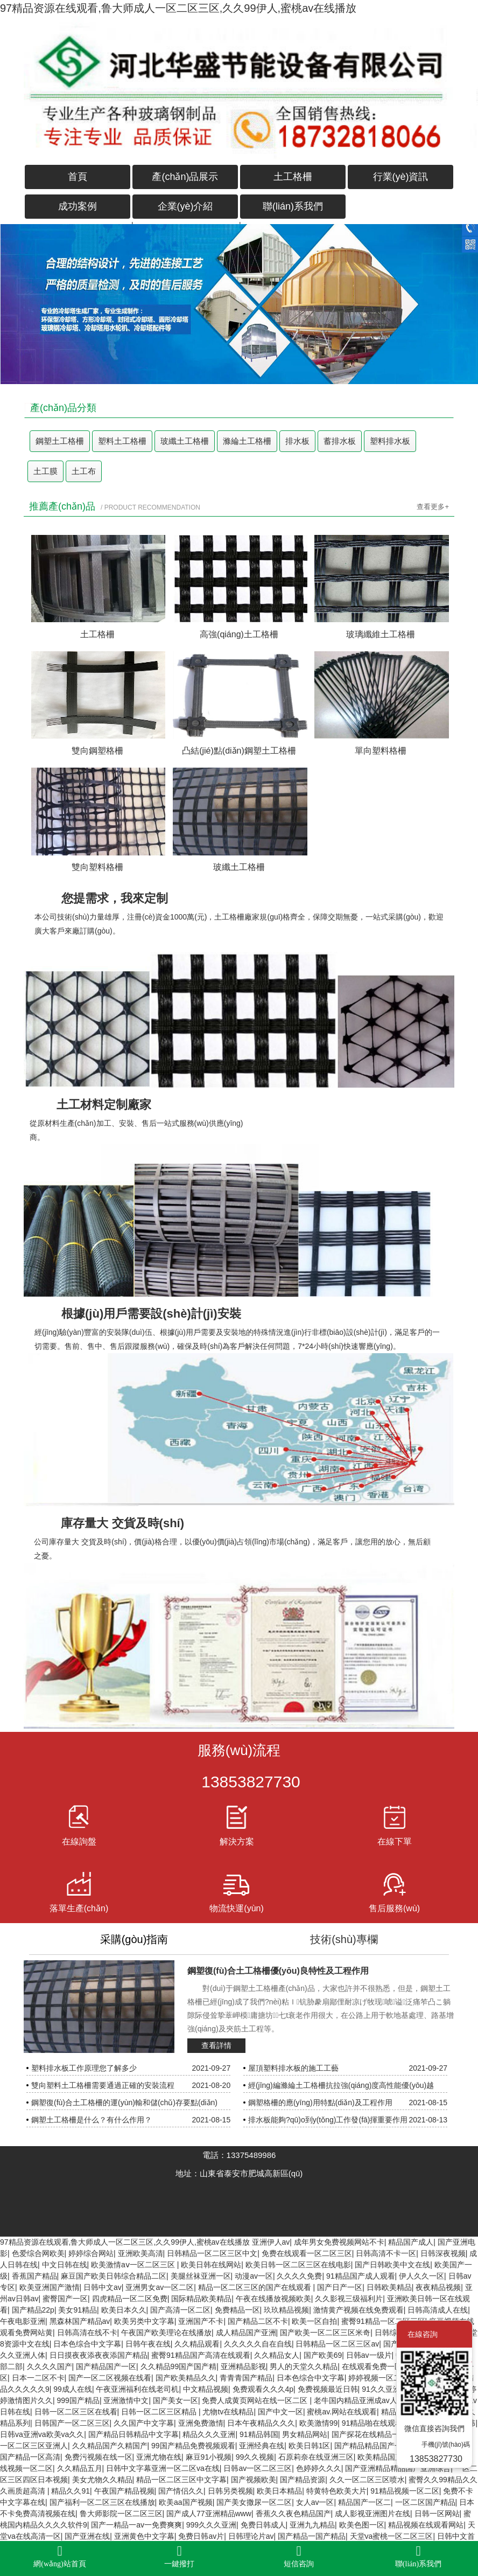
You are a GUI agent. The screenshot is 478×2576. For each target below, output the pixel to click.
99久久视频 (255, 2457)
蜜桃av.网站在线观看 (342, 2411)
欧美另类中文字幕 (144, 2321)
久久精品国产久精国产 (109, 2445)
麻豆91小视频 (209, 2457)
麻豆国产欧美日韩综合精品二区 (113, 2276)
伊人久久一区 (421, 2276)
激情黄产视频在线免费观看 (358, 2310)
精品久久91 (70, 2491)
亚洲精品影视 (243, 2366)
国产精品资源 (302, 2479)
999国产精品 (78, 2400)
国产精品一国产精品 (312, 2536)
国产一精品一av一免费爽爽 (136, 2525)
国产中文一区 (280, 2411)
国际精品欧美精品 (201, 2298)
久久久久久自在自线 (258, 2344)
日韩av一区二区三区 (257, 2468)
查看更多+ (433, 507)
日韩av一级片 (369, 2355)
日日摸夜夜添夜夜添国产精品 (98, 2355)
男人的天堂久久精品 (304, 2366)
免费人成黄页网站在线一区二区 (256, 2400)
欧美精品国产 (380, 2457)
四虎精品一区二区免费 (129, 2298)
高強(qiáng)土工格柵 (239, 634)
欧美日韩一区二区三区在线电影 (298, 2264)
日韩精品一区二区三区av (337, 2344)
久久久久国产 (49, 2366)
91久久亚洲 (381, 2389)
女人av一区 (315, 2502)
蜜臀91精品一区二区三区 (383, 2321)
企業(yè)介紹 (185, 206)
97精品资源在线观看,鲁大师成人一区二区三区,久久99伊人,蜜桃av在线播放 (178, 8)
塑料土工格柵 (122, 440)
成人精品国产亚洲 (246, 2332)
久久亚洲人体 (22, 2355)
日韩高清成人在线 (437, 2310)
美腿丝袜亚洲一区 (201, 2276)
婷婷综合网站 (91, 2253)
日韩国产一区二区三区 (72, 2423)
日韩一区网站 (437, 2513)
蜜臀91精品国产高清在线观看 (200, 2355)
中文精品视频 (205, 2389)
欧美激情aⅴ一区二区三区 (134, 2264)
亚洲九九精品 (312, 2525)
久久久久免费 (299, 2276)
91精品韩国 (259, 2434)
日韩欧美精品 (389, 2287)
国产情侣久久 (180, 2491)
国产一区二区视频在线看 (109, 2377)
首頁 (77, 176)
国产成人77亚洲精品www (208, 2513)
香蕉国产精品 (34, 2276)
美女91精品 (77, 2310)
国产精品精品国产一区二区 (379, 2445)
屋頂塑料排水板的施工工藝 (293, 2068)
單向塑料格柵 (380, 750)
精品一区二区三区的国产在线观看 (255, 2287)
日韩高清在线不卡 (87, 2332)
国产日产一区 (339, 2287)
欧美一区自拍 (314, 2321)
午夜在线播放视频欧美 (273, 2298)
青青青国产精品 (246, 2377)
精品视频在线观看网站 (425, 2525)
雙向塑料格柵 (97, 867)
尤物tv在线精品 (228, 2411)
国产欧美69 (323, 2355)
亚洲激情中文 (126, 2400)
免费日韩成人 (263, 2525)
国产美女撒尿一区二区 (254, 2502)
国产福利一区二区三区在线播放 (102, 2502)
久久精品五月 (79, 2468)
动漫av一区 (254, 2276)
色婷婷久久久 (318, 2468)
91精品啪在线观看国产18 (384, 2423)
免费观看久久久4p (263, 2389)
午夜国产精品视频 (124, 2491)
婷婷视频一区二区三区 (386, 2377)
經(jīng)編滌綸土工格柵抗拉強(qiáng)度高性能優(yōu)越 (341, 2085)
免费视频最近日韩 (328, 2389)
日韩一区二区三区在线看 (75, 2411)
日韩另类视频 (230, 2491)
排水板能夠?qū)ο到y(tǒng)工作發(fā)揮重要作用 (328, 2119)
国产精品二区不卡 (258, 2321)
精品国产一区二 (364, 2502)
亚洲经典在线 (261, 2445)
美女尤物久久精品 (102, 2479)
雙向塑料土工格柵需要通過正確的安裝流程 (102, 2085)
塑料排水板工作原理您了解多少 (84, 2068)
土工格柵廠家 (236, 917)
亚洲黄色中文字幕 (144, 2536)
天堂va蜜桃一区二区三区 (391, 2536)
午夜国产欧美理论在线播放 (166, 2332)
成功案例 (77, 206)
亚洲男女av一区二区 (159, 2287)
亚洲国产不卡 (200, 2321)
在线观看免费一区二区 (379, 2366)
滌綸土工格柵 (247, 440)
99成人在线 (72, 2389)
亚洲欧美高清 (140, 2253)
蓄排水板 (340, 440)
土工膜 (45, 471)
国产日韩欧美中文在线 (392, 2264)
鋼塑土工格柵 (60, 440)
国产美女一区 (175, 2400)
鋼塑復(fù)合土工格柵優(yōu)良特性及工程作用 (278, 1970)
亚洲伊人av (271, 2242)
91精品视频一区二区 (404, 2491)
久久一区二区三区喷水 (367, 2479)
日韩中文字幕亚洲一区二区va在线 (163, 2468)
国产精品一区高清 (30, 2457)
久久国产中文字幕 (144, 2423)
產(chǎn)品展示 (185, 176)
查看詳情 (216, 2045)
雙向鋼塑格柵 (97, 750)
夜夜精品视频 (438, 2287)
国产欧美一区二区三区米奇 (325, 2332)
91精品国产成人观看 (360, 2276)
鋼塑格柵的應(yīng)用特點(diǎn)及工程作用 (320, 2102)
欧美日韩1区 (310, 2445)
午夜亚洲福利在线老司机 (137, 2389)
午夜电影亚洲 (22, 2321)
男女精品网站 (304, 2434)
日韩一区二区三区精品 (160, 2411)
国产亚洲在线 (87, 2536)
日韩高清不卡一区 (386, 2253)
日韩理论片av (251, 2536)
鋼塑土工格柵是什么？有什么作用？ (91, 2119)
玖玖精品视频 (286, 2310)
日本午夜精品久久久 (261, 2423)
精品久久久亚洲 (208, 2434)
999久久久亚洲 (211, 2525)
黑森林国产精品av (80, 2321)
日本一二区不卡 (38, 2377)
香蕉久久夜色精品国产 (293, 2513)
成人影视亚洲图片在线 (372, 2513)
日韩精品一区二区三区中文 (212, 2253)
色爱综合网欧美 (38, 2253)
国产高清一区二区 (180, 2310)
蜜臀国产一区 (65, 2298)
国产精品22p (33, 2310)
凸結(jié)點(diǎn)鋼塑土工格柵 (239, 750)
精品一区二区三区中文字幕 (181, 2479)
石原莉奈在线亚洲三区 (316, 2457)
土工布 (84, 471)
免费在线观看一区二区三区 (307, 2253)
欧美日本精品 (279, 2491)
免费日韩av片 (201, 2536)
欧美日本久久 (123, 2310)
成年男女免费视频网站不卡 (339, 2242)
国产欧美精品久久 (186, 2377)
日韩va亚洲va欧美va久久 (42, 2434)
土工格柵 (292, 176)
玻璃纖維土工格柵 (380, 634)
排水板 (297, 440)
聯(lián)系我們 (293, 206)
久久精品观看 (197, 2344)
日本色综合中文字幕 (87, 2344)
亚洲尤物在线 (158, 2457)
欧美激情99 (318, 2423)
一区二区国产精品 (425, 2502)
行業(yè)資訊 (400, 176)
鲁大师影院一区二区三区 (121, 2513)
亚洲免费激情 (200, 2423)
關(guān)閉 (456, 2334)
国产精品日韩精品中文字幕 (133, 2434)
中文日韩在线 (64, 2264)
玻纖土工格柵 (184, 440)
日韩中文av (102, 2287)
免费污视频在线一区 (98, 2457)
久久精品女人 (276, 2355)
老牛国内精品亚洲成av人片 (359, 2400)
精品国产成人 (410, 2242)
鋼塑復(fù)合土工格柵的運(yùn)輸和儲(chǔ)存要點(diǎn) (124, 2102)
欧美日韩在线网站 (211, 2264)
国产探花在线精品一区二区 (377, 2434)
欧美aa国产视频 (186, 2502)
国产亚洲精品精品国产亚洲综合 (398, 2468)
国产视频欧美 (253, 2479)
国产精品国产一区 (106, 2366)
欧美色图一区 (361, 2525)
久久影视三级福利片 (349, 2298)
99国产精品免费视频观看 (193, 2445)
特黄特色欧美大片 (336, 2491)
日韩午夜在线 (148, 2344)
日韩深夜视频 (443, 2253)
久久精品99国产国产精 (178, 2366)
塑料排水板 (390, 440)
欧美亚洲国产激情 (49, 2287)
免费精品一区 (237, 2310)
